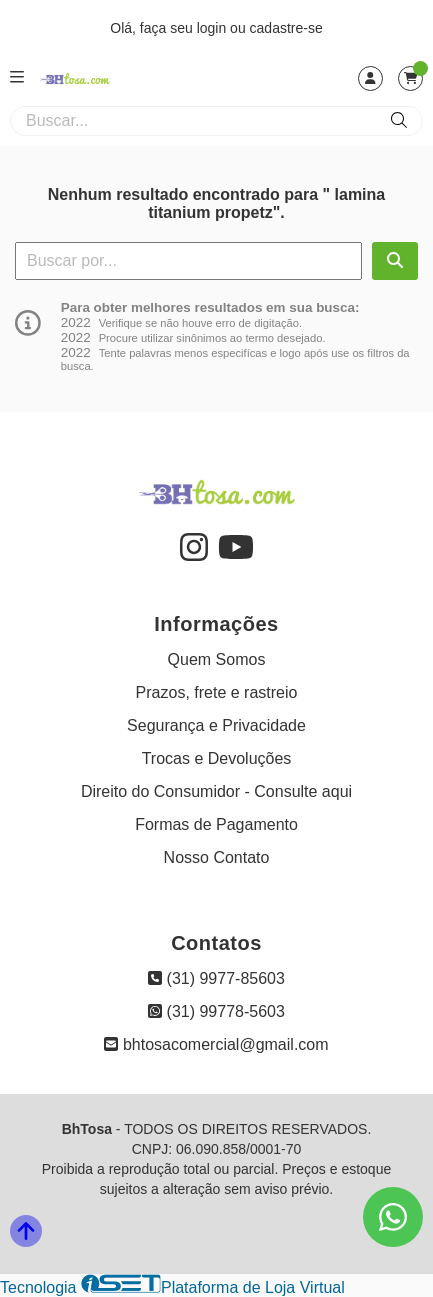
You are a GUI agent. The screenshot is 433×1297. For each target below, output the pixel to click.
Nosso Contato (217, 857)
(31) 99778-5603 (216, 1011)
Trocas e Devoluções (217, 758)
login (213, 28)
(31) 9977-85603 (216, 978)
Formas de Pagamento (216, 824)
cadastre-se (286, 28)
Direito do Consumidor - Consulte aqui (216, 791)
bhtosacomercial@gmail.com (216, 1044)
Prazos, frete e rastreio (217, 692)
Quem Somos (217, 659)
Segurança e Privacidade (216, 725)
